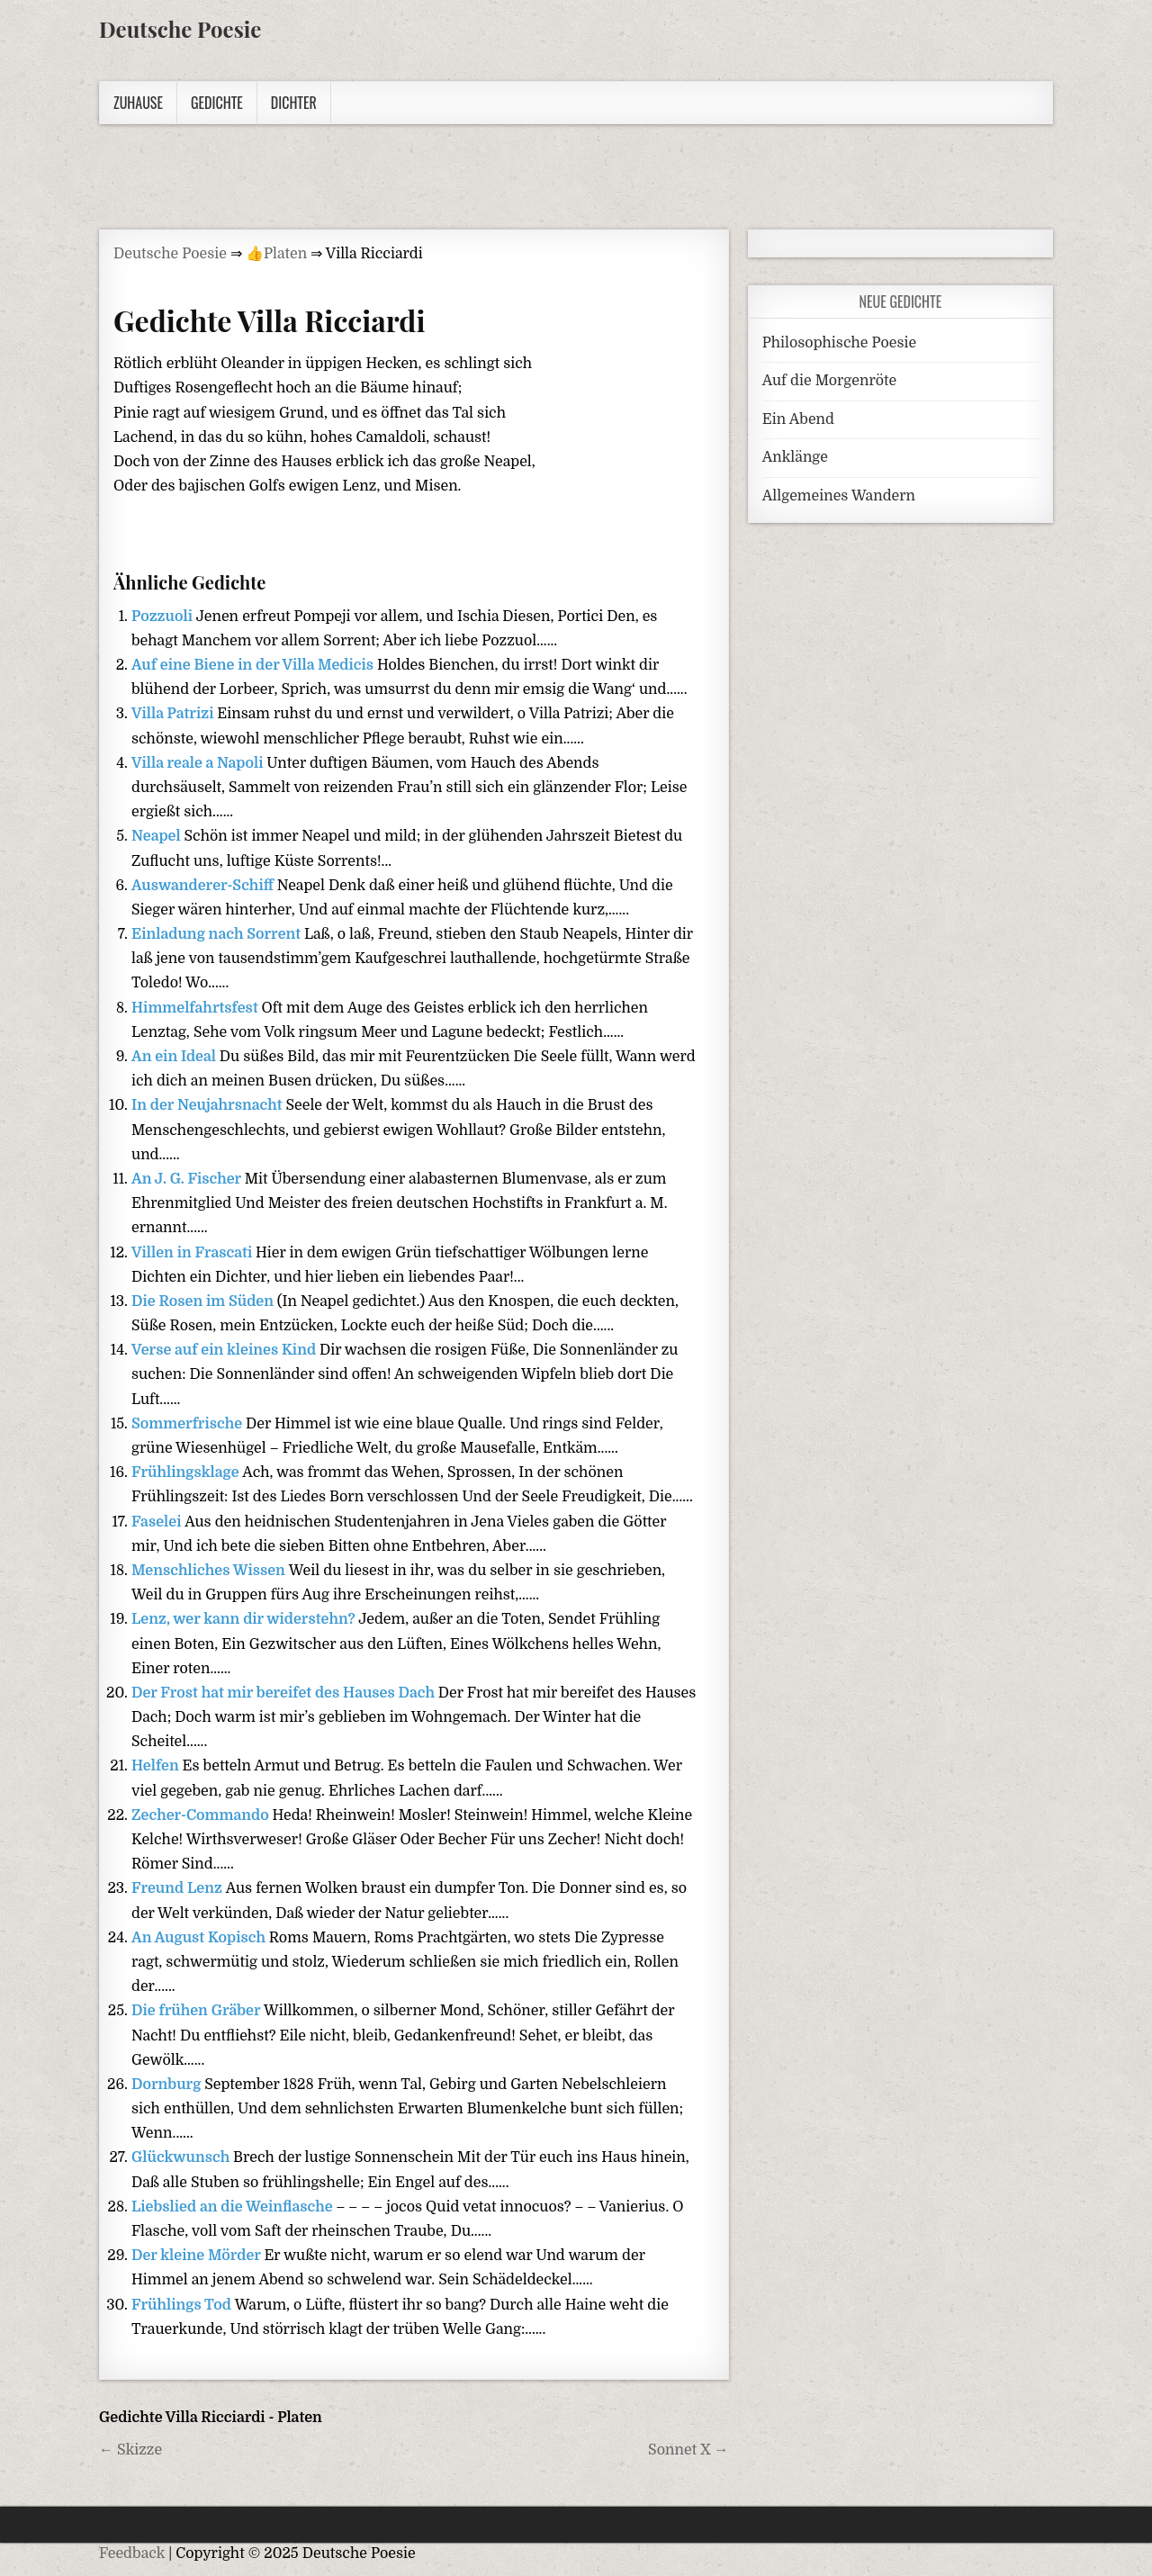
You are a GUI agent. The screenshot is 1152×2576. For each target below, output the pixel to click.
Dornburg (167, 2084)
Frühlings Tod (183, 2305)
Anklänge (795, 457)
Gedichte (217, 102)
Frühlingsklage (186, 1472)
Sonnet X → (688, 2450)
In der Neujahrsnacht (208, 1105)
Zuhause (138, 102)
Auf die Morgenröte (829, 381)
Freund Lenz (178, 1888)
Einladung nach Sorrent (217, 934)
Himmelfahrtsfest (196, 1008)
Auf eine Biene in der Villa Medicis (254, 665)
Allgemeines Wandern (838, 496)
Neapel (157, 836)
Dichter (294, 102)
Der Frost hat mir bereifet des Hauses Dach (284, 1693)
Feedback (132, 2553)
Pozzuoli (163, 616)
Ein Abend (798, 419)
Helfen (157, 1766)
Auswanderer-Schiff (204, 886)
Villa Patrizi (174, 714)
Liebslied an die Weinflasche (233, 2207)
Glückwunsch (182, 2157)
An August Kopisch (200, 1938)
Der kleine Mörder (197, 2255)
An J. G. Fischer (188, 1179)
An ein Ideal (175, 1057)
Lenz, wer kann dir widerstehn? (244, 1619)
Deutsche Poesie (180, 28)
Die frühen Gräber (197, 2011)
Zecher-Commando (201, 1815)
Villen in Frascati (193, 1253)
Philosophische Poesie (839, 343)
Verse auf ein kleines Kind (225, 1350)
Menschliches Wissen (210, 1571)
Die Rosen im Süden (204, 1301)
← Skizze (130, 2450)
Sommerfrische (188, 1424)
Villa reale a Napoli (198, 763)
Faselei (157, 1522)
